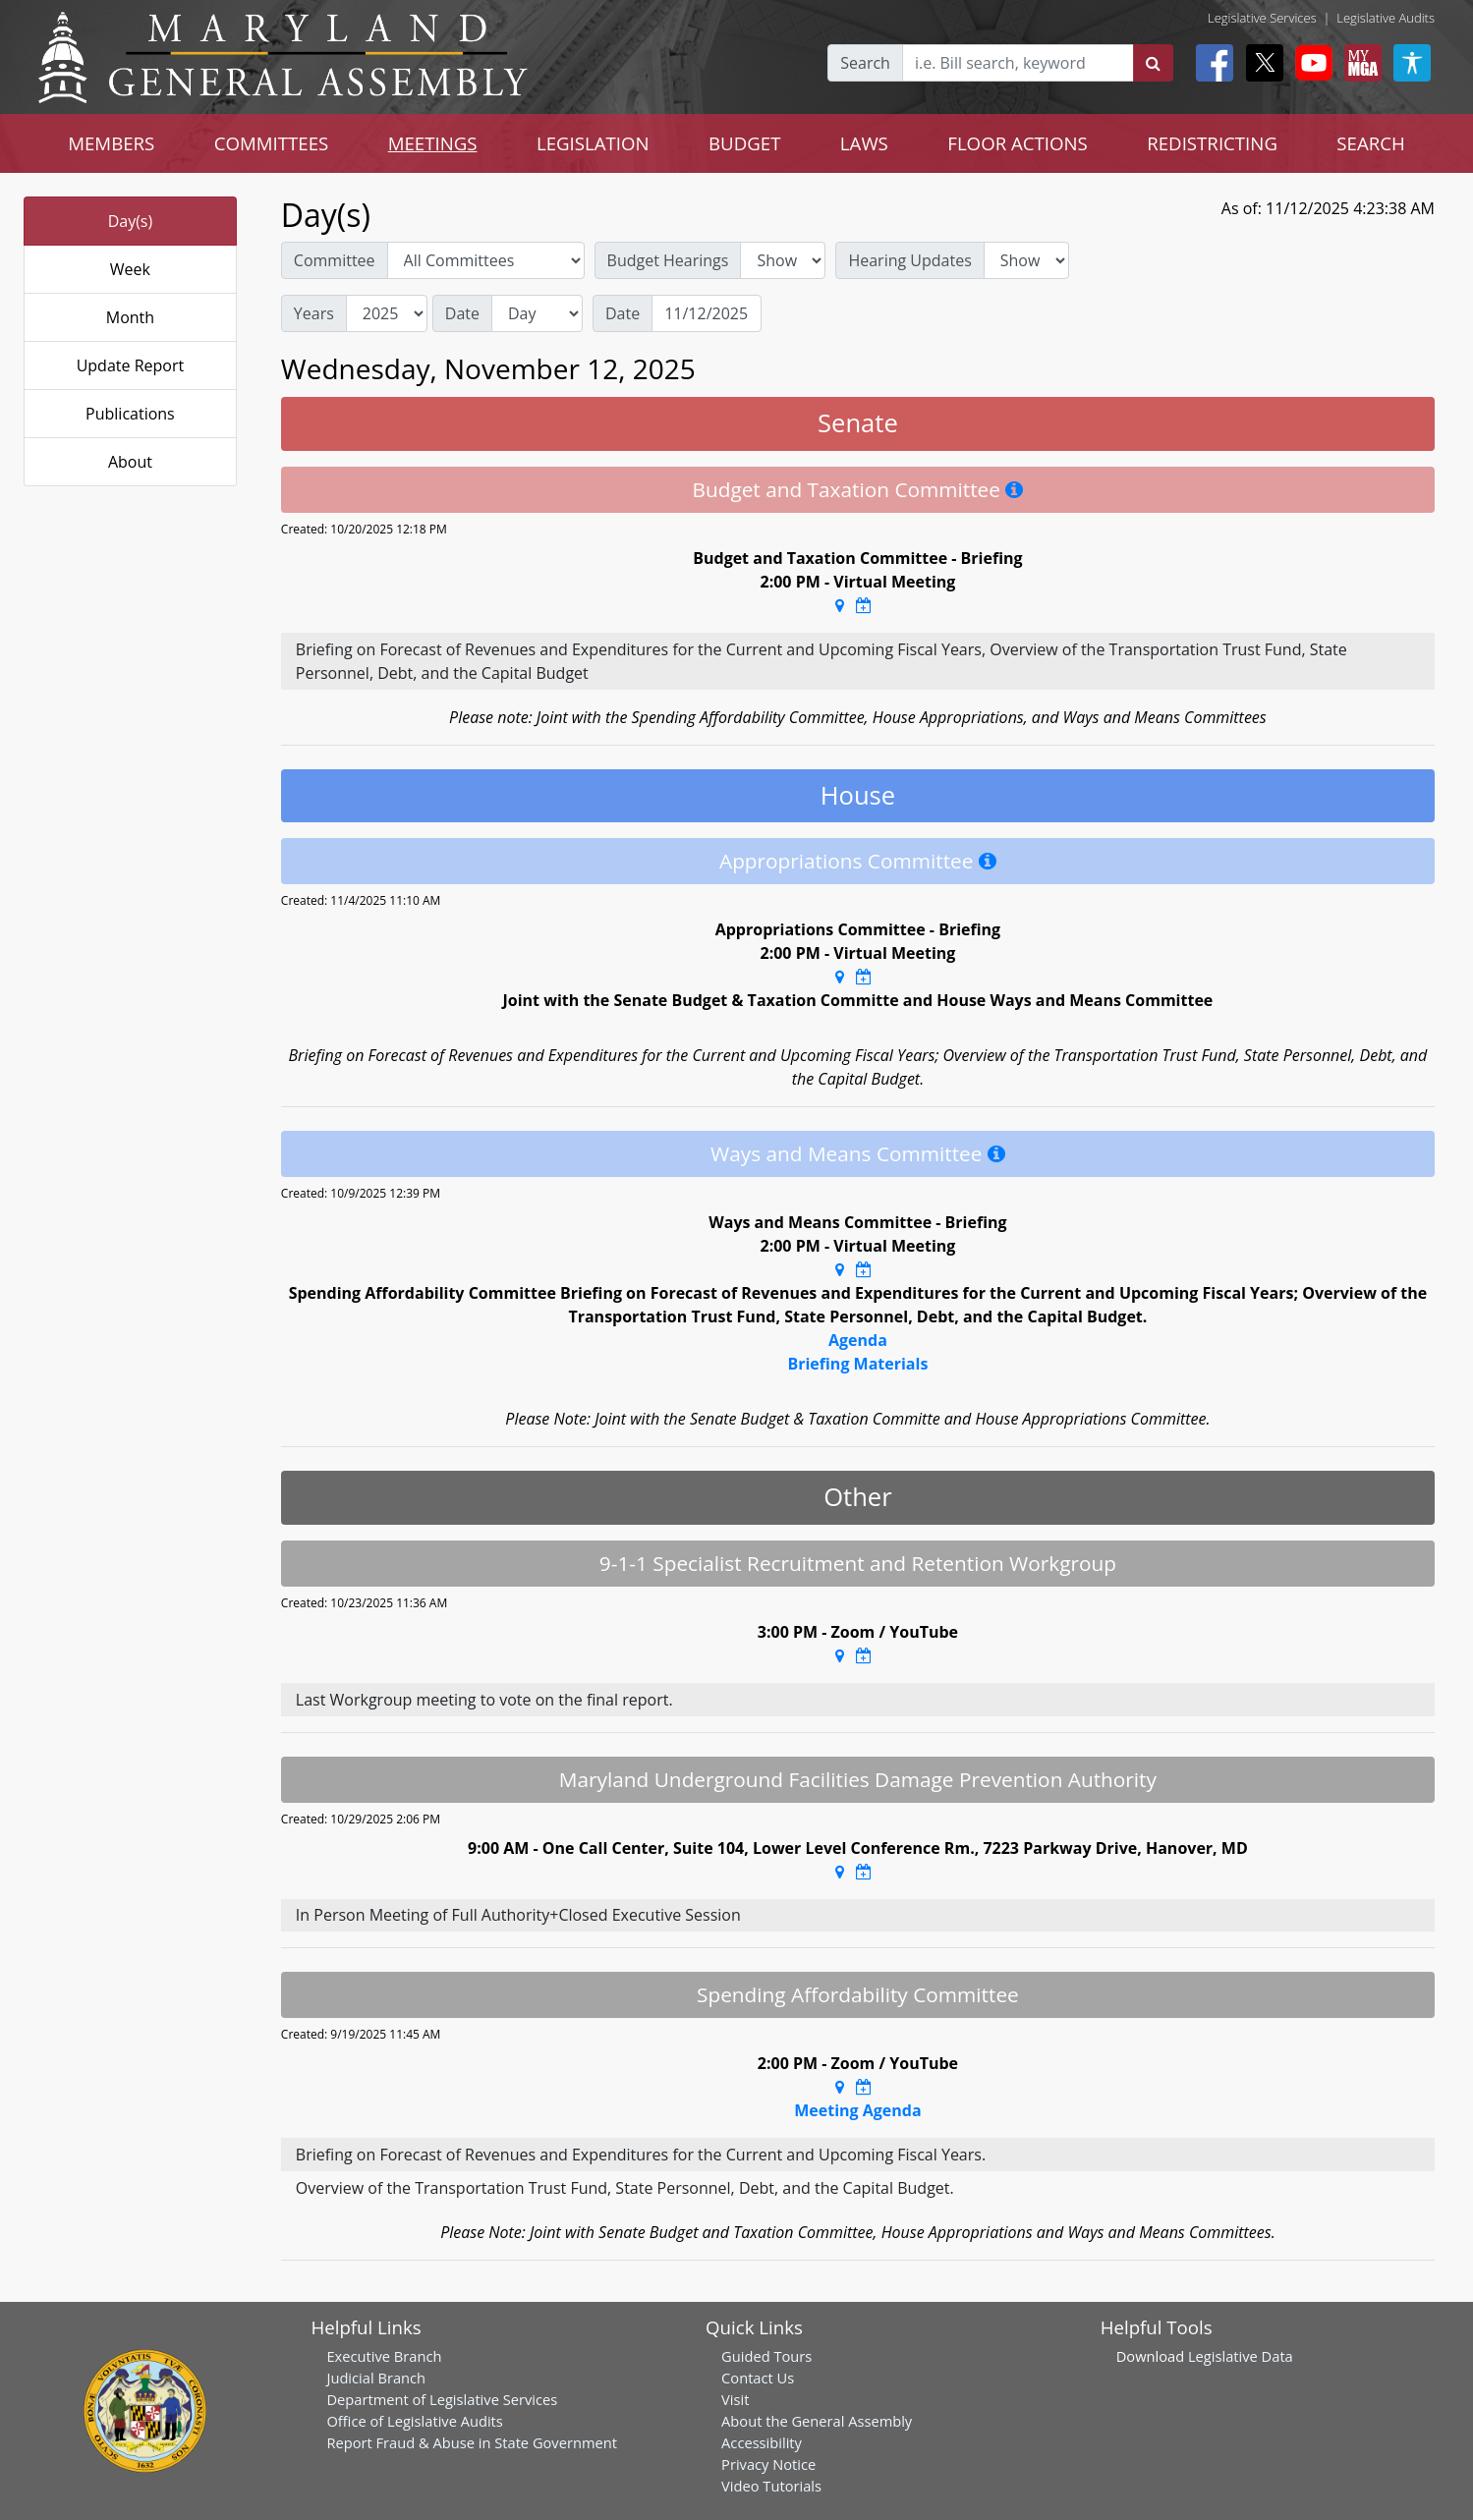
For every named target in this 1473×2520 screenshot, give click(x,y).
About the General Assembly (816, 2421)
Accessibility (761, 2442)
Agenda (857, 1340)
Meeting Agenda (857, 2110)
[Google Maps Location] (839, 605)
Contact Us (757, 2377)
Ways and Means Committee (846, 1153)
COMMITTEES (271, 143)
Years (314, 313)
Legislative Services (1262, 18)
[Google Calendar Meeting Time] (864, 605)
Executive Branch (383, 2356)
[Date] (707, 313)
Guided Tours (766, 2356)
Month (130, 317)
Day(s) (130, 221)
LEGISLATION (593, 143)
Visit (735, 2399)
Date (462, 313)
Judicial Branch (375, 2377)
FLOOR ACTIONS (1017, 143)
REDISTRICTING (1212, 143)
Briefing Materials (857, 1363)
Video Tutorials (771, 2485)
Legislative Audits (1385, 18)
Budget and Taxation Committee (845, 489)
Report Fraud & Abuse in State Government (471, 2442)
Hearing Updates (909, 260)
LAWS (864, 143)
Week (130, 269)
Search (865, 63)
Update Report (131, 365)
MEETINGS (433, 143)
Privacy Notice (768, 2464)
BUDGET (744, 143)
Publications (130, 413)
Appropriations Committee (846, 860)
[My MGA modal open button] (1359, 63)
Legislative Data (1240, 2356)
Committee (334, 260)
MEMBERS (111, 143)
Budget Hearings (668, 260)
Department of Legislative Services (441, 2399)
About (130, 462)
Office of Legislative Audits (414, 2421)
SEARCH (1370, 143)
